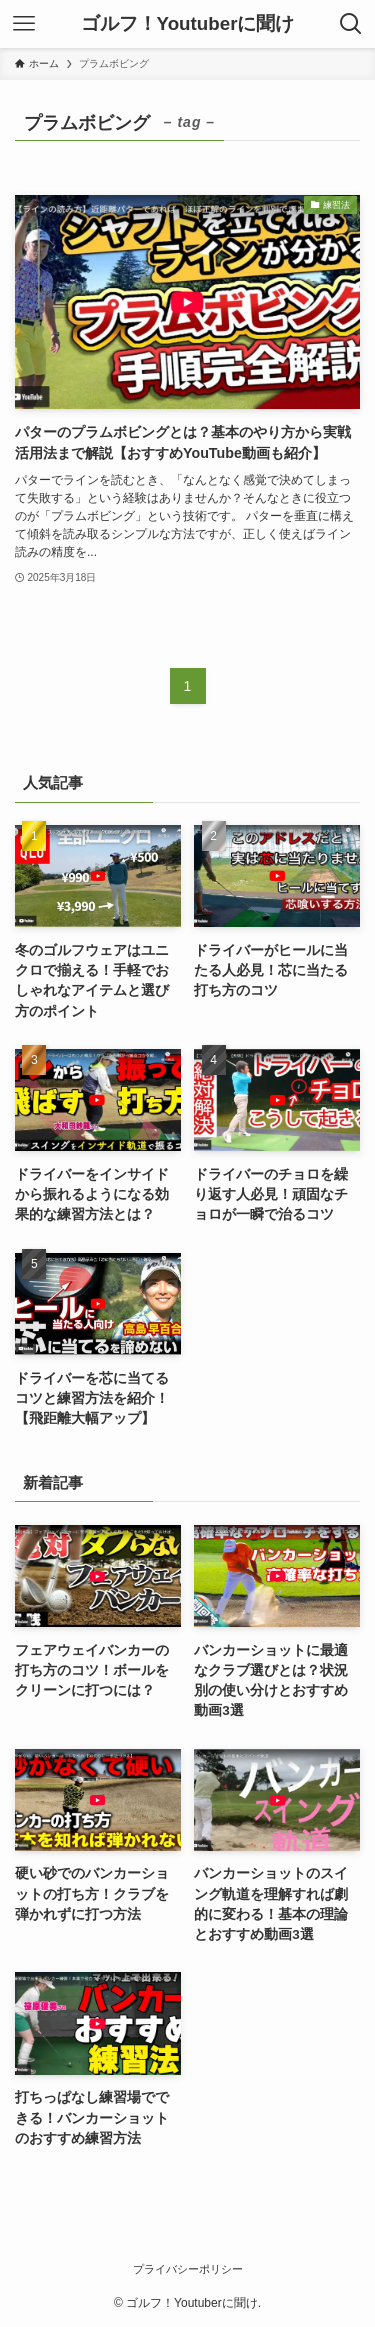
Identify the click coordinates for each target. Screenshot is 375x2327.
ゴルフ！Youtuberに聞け (188, 24)
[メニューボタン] (24, 24)
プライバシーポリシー (188, 2269)
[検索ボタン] (351, 24)
